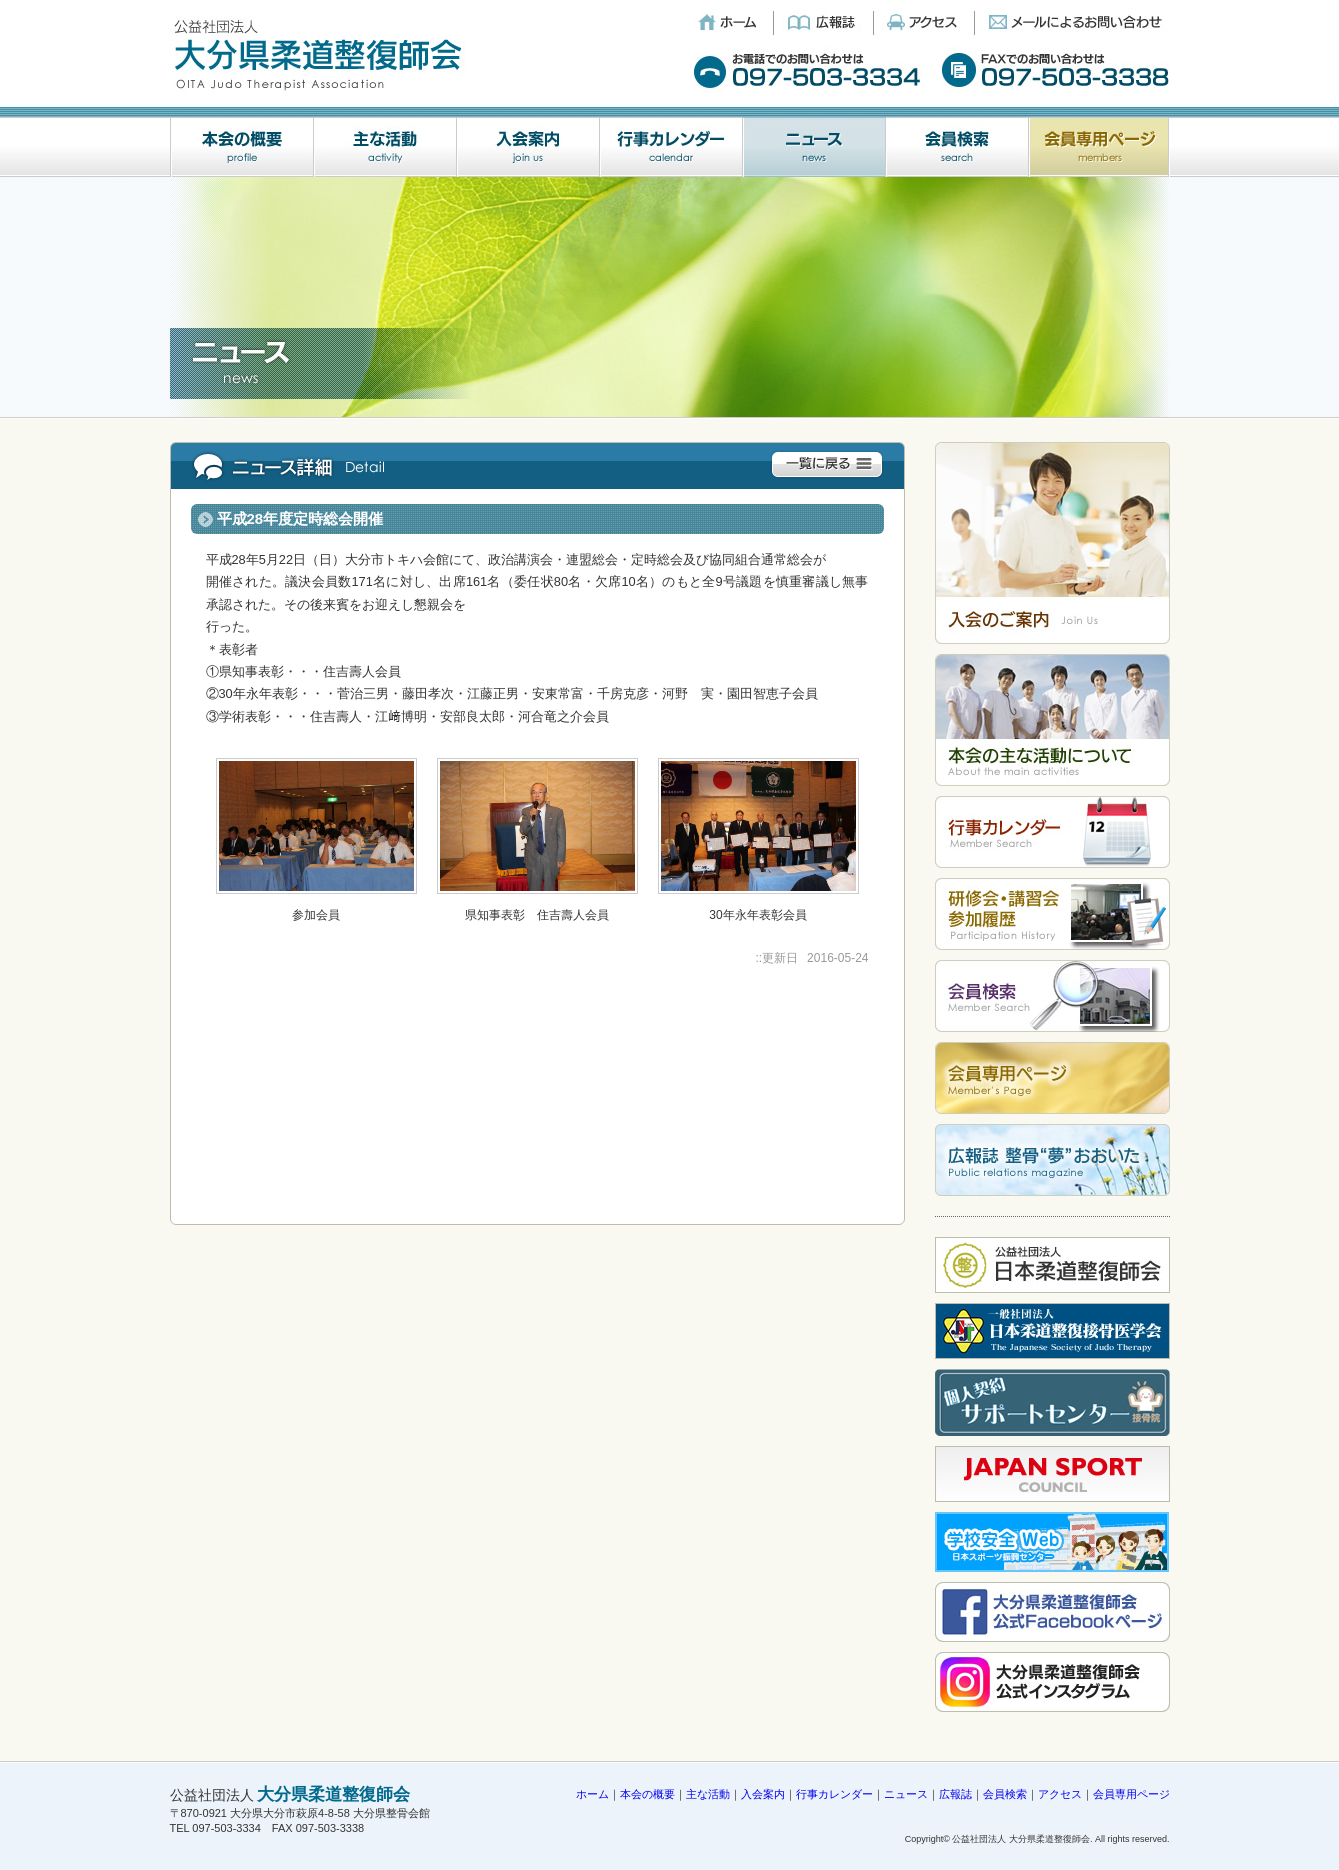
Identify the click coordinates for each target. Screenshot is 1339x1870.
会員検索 (1005, 1794)
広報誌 (955, 1794)
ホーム (592, 1794)
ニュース (906, 1794)
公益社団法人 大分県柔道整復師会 (1021, 1839)
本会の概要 (647, 1794)
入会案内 (763, 1794)
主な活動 (708, 1794)
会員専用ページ (1131, 1794)
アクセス (1060, 1794)
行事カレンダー (834, 1794)
